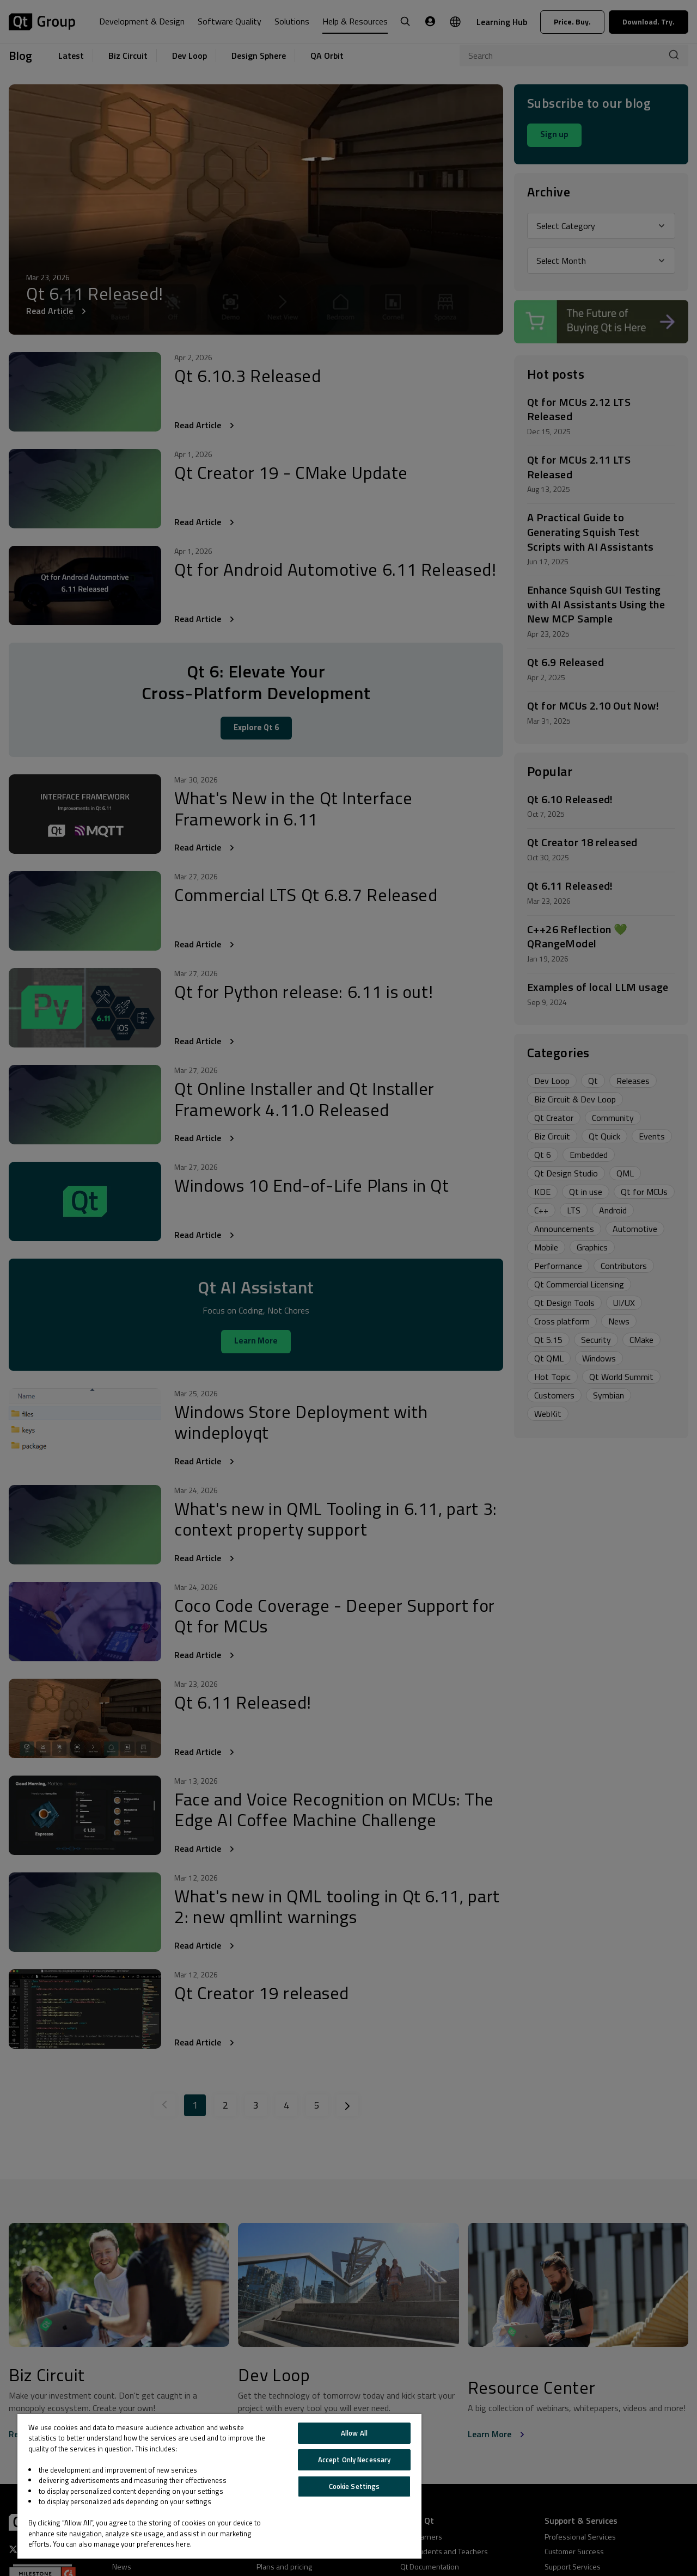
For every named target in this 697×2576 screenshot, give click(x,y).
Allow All (354, 2432)
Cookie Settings (354, 2486)
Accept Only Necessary (354, 2459)
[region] (219, 2486)
